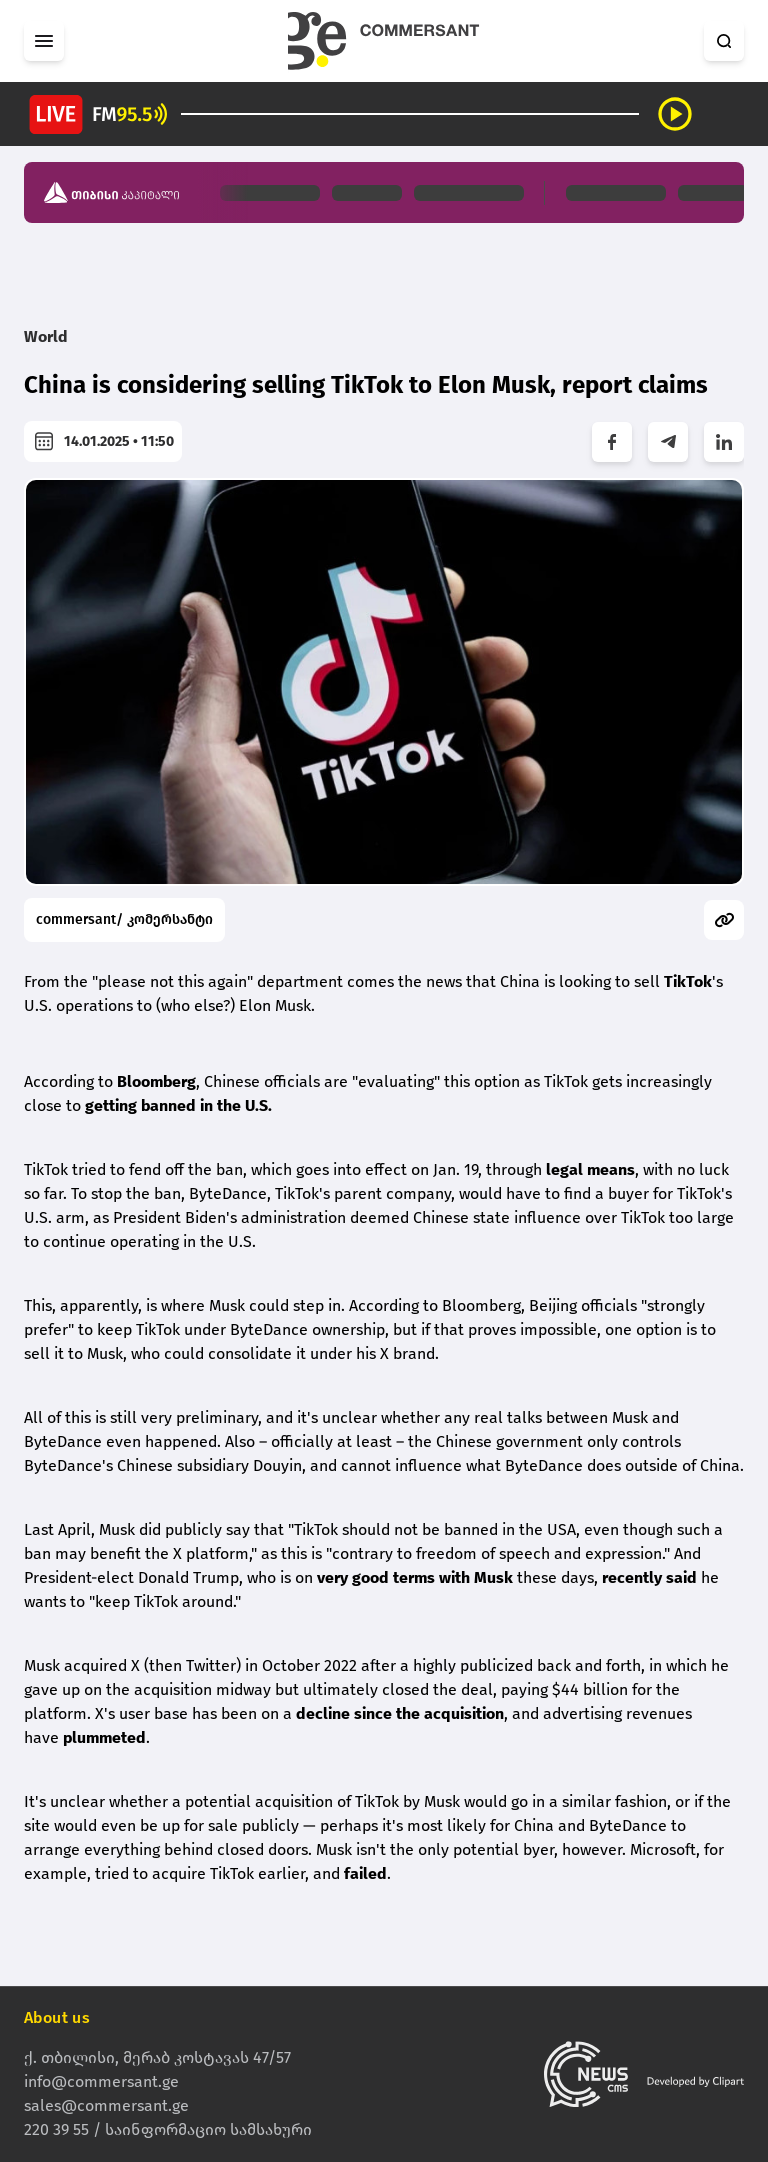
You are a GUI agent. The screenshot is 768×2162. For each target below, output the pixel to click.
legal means (590, 1169)
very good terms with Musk (415, 1577)
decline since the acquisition (400, 1713)
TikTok (688, 981)
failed (365, 1873)
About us (57, 2017)
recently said (649, 1577)
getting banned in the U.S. (178, 1105)
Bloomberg (156, 1081)
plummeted (104, 1737)
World (46, 336)
